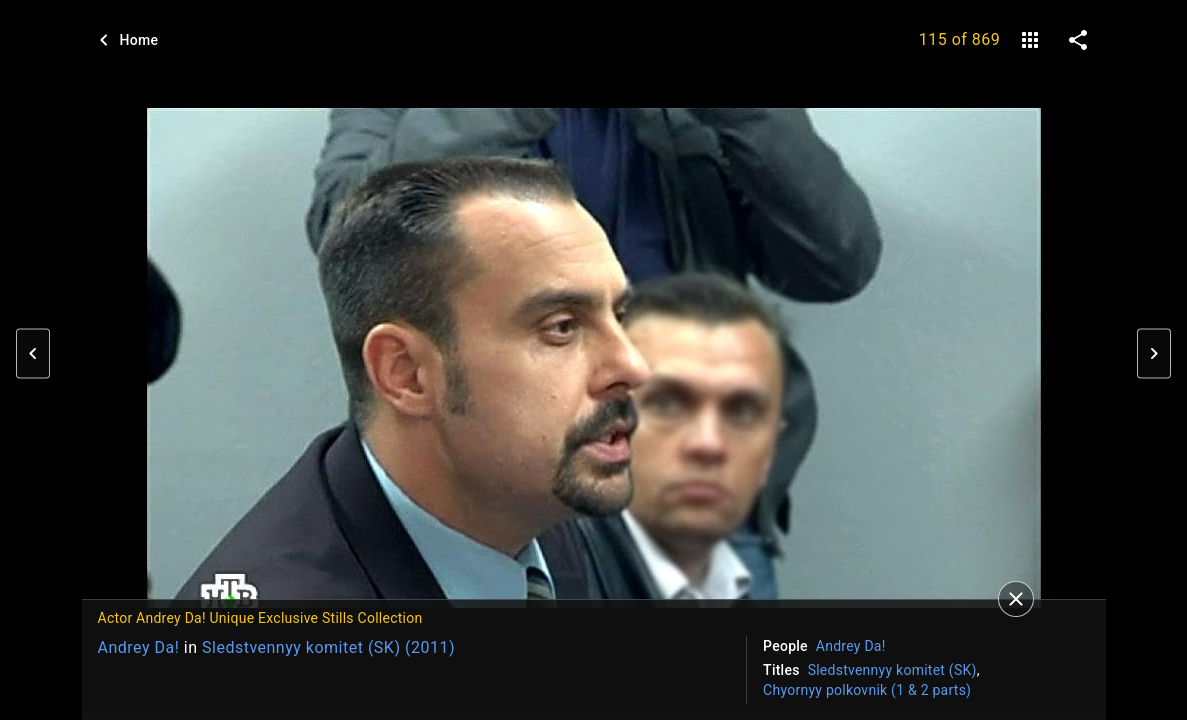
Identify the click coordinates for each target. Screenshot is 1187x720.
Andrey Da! (139, 647)
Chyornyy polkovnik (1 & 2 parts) (867, 690)
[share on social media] (1078, 40)
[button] (33, 354)
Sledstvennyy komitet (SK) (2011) (328, 647)
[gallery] (1030, 40)
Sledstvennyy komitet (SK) (892, 670)
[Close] (1016, 599)
